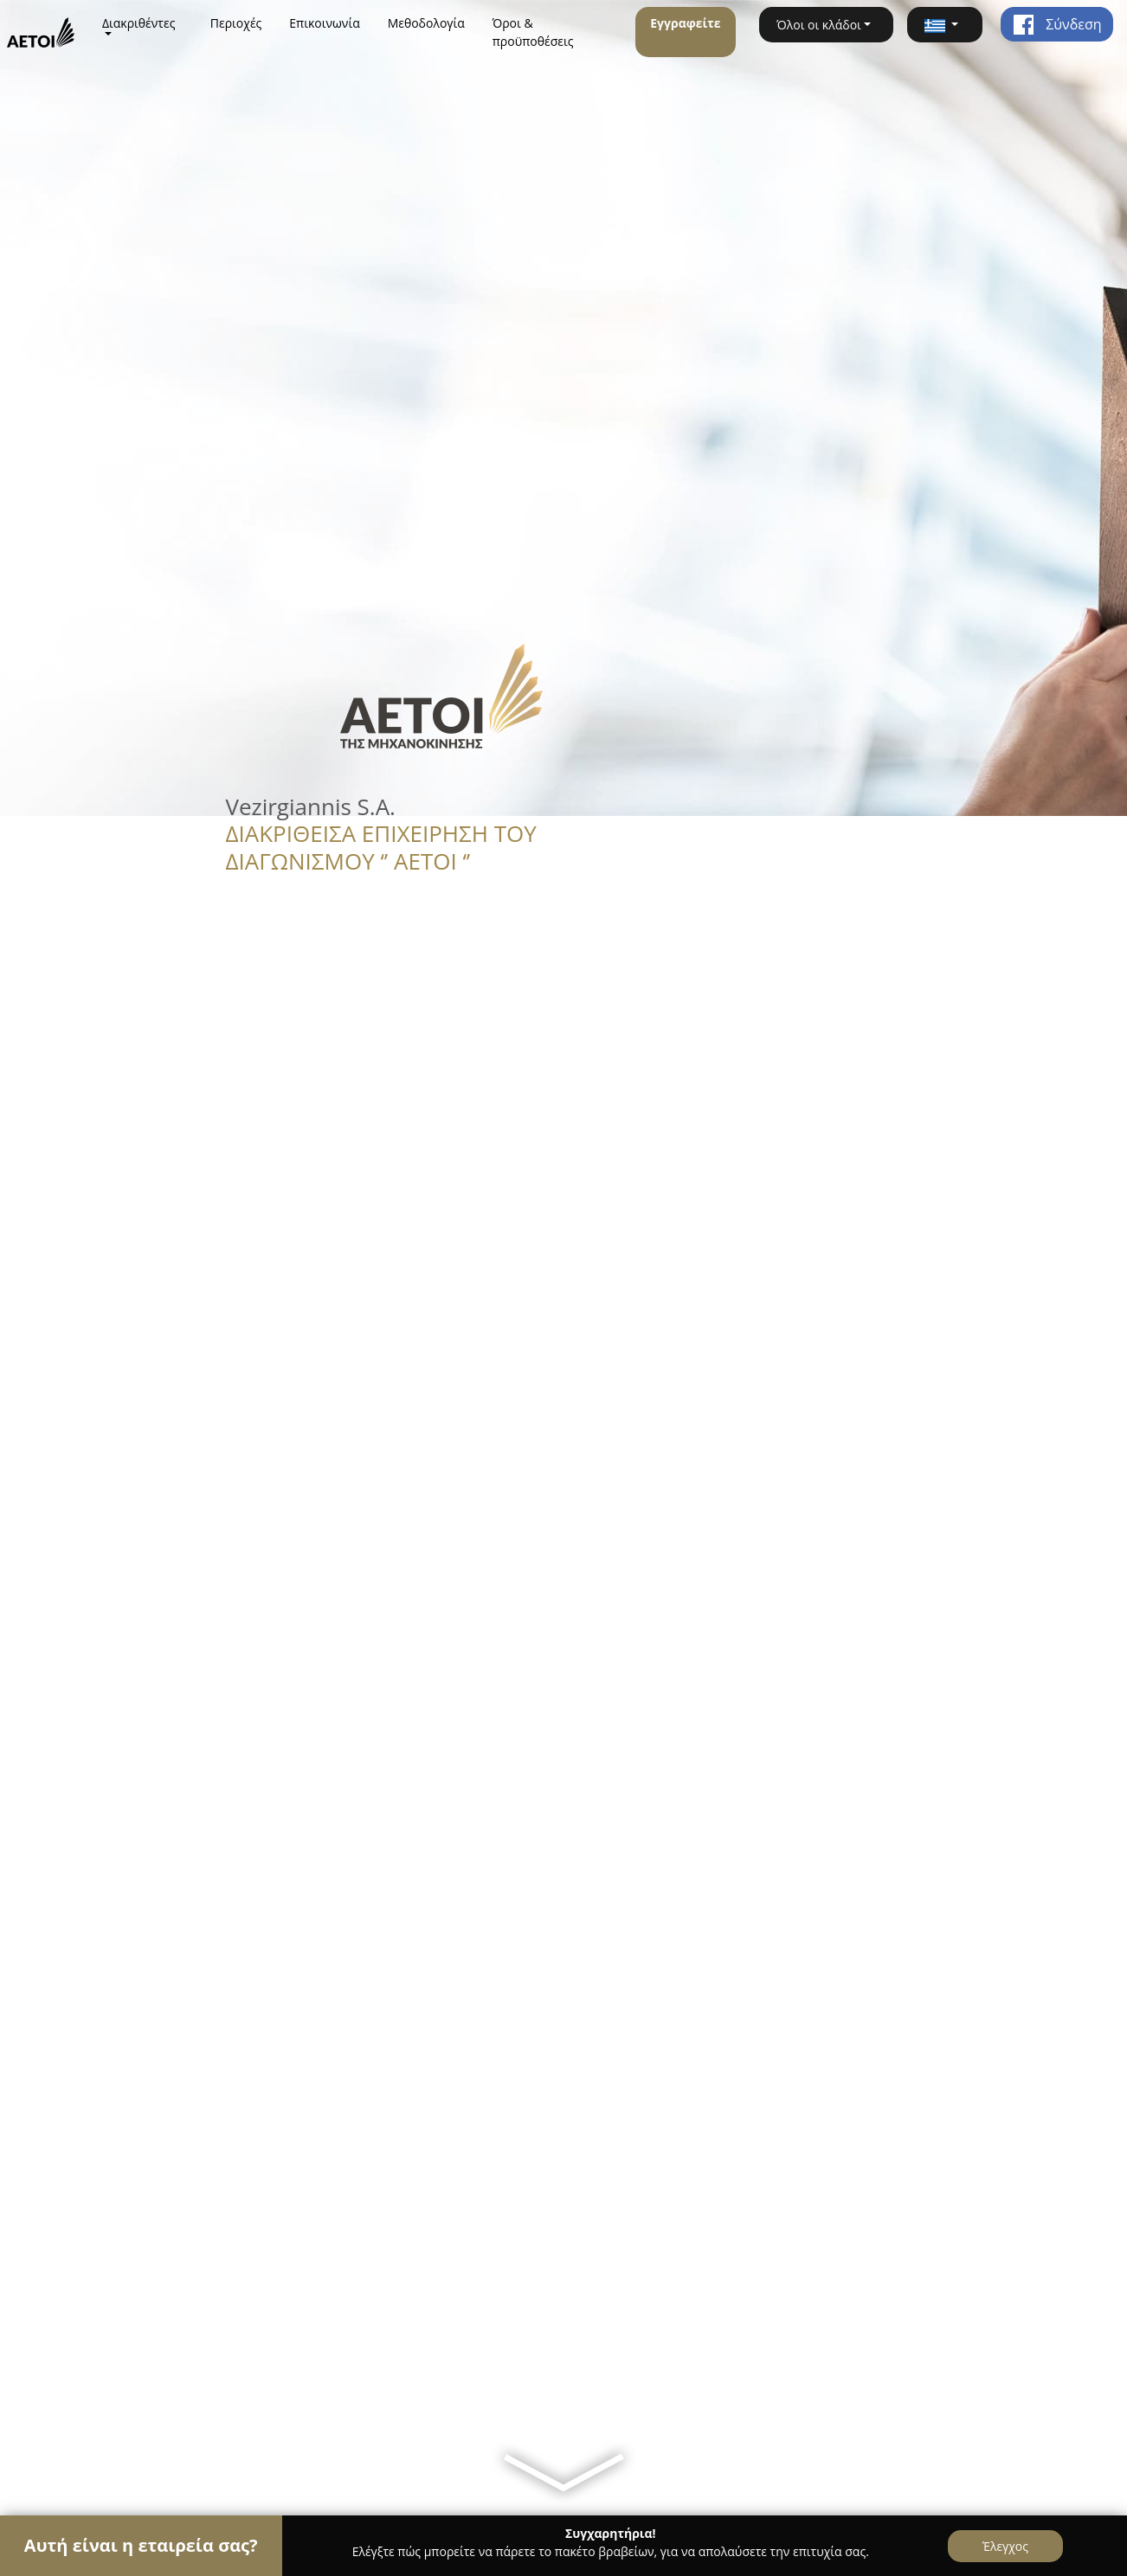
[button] (944, 24)
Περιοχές (236, 23)
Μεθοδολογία (426, 23)
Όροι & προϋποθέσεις (533, 32)
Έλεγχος (1005, 2546)
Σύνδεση (1057, 24)
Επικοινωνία (324, 23)
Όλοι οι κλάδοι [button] (818, 24)
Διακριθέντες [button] (139, 23)
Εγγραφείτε (685, 23)
